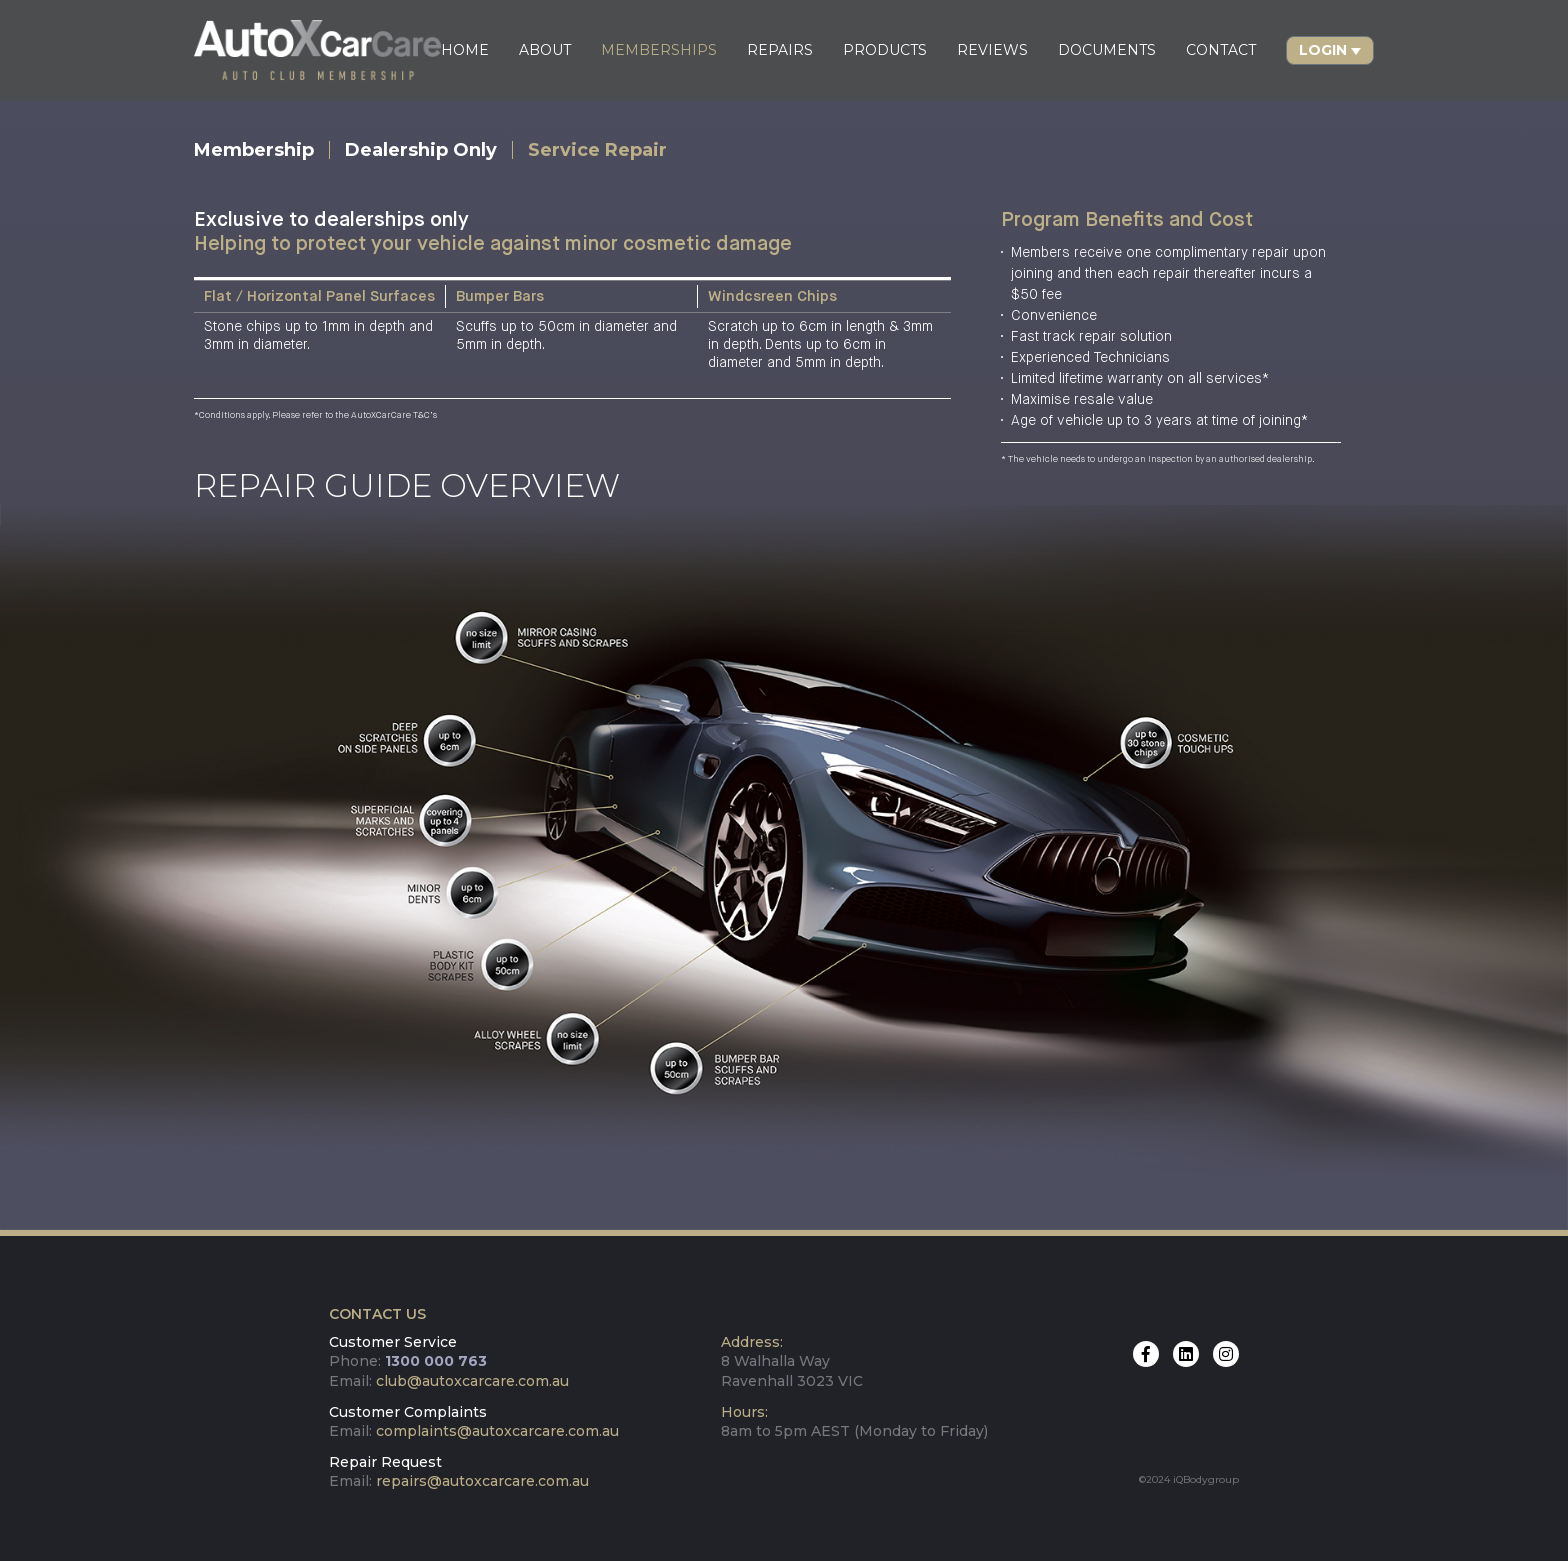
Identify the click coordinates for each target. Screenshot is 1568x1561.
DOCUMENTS (1107, 50)
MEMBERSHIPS (659, 50)
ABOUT (545, 50)
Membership (254, 150)
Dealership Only (421, 150)
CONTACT (1221, 50)
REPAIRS (780, 50)
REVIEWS (992, 50)
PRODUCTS (885, 50)
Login (1323, 50)
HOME (465, 50)
